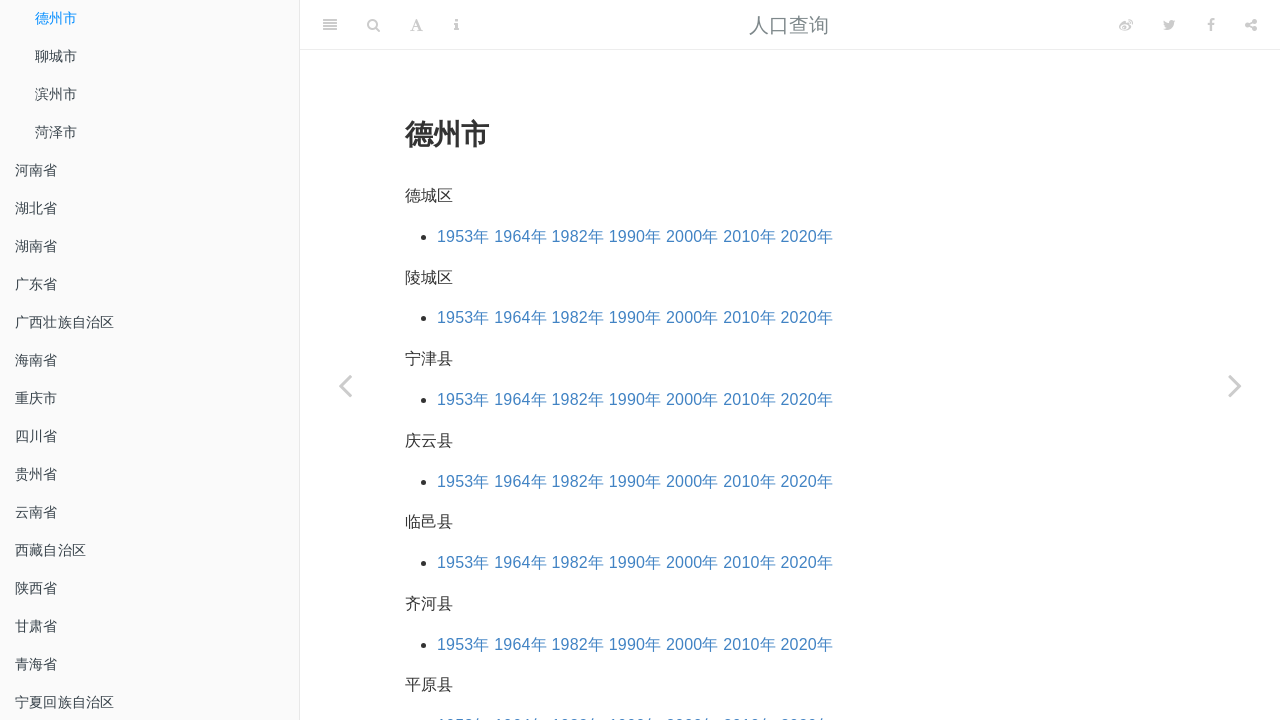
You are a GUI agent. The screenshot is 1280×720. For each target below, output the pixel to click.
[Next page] (1235, 385)
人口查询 (789, 25)
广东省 (36, 284)
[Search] (373, 25)
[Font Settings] (416, 25)
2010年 (749, 236)
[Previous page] (345, 385)
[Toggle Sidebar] (330, 25)
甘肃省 (36, 626)
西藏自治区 (50, 550)
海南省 (36, 360)
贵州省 (36, 474)
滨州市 (56, 94)
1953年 (463, 236)
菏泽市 (56, 132)
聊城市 (56, 56)
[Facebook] (1211, 25)
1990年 (635, 236)
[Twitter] (1169, 25)
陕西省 (36, 588)
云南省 (36, 512)
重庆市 (36, 398)
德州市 (56, 18)
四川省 (36, 436)
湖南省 (36, 246)
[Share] (1251, 25)
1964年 (520, 236)
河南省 (36, 170)
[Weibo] (1126, 25)
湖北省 (36, 208)
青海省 (36, 664)
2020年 (807, 236)
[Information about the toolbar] (456, 25)
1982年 (578, 236)
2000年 (692, 236)
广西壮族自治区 (64, 322)
